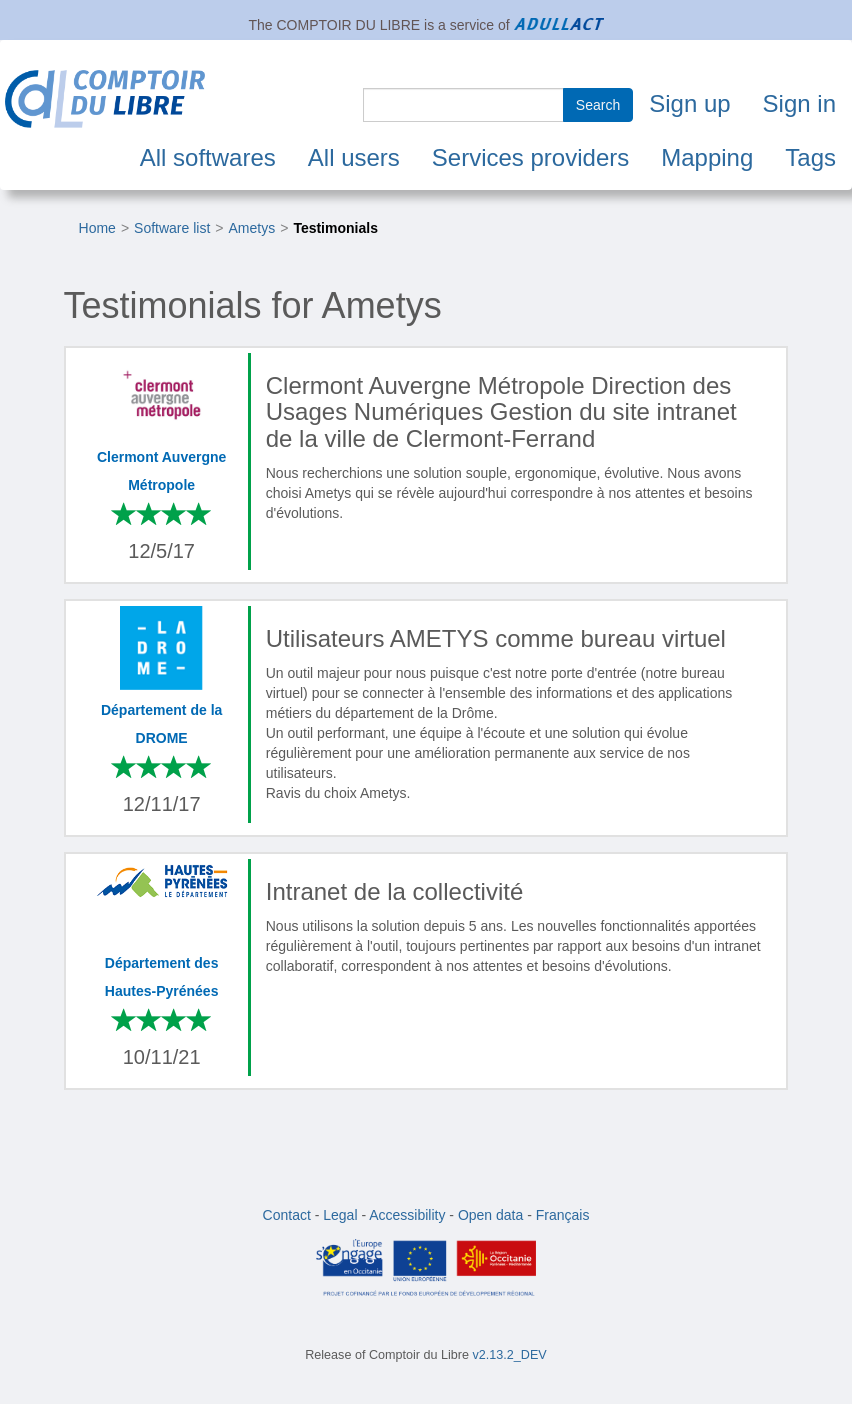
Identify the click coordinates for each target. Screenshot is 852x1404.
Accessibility (407, 1215)
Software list (172, 228)
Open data (490, 1215)
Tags (810, 157)
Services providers (530, 157)
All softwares (208, 157)
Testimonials (335, 228)
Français (563, 1215)
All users (354, 157)
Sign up (689, 103)
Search (598, 105)
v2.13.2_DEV (510, 1355)
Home (97, 228)
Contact (287, 1215)
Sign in (799, 103)
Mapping (707, 157)
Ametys (252, 228)
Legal (340, 1215)
